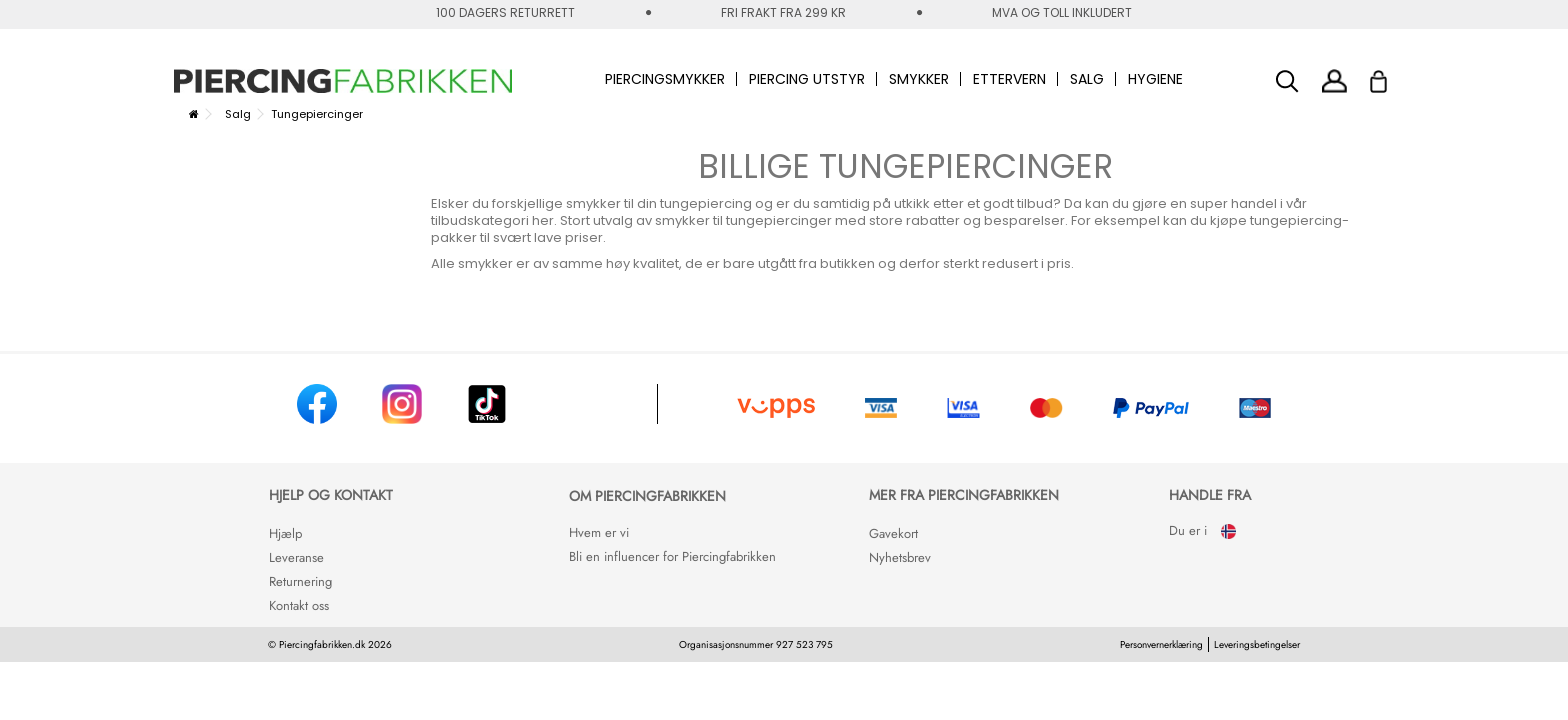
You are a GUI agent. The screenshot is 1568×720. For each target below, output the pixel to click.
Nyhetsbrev (900, 557)
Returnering (300, 581)
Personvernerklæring (1161, 644)
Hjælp (285, 533)
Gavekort (893, 533)
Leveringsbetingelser (1257, 644)
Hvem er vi (599, 532)
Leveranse (296, 557)
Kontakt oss (299, 605)
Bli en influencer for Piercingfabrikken (672, 556)
